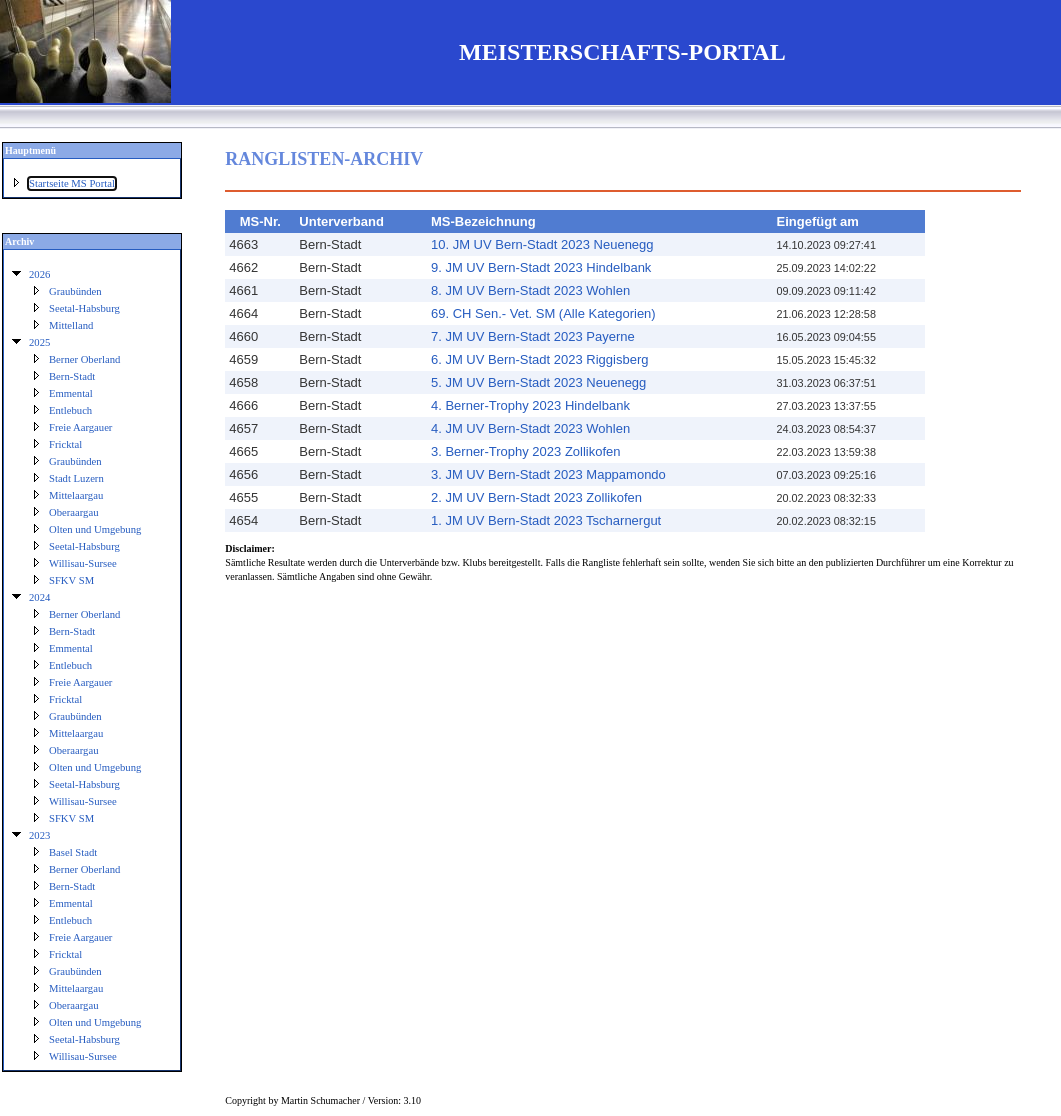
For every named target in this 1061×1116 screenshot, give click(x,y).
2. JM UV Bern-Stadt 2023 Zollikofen (536, 497)
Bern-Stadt (72, 376)
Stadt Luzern (76, 478)
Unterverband (341, 221)
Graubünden (75, 291)
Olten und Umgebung (95, 529)
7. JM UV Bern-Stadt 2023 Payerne (533, 336)
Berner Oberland (84, 359)
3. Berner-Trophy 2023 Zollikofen (526, 451)
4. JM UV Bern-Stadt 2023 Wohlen (530, 428)
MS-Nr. (260, 221)
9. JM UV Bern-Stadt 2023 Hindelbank (541, 267)
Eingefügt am (818, 221)
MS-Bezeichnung (483, 221)
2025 (39, 342)
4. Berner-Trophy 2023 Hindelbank (530, 405)
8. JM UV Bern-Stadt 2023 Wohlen (530, 290)
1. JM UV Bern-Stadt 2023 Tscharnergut (546, 520)
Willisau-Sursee (83, 563)
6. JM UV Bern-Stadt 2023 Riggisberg (540, 359)
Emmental (71, 393)
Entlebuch (70, 410)
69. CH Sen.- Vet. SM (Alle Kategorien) (543, 313)
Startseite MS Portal (72, 183)
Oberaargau (74, 512)
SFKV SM (71, 580)
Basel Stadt (73, 852)
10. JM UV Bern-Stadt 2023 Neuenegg (542, 244)
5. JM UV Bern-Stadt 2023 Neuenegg (538, 382)
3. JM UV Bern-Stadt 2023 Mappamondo (548, 474)
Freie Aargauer (80, 427)
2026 (39, 274)
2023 (39, 835)
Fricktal (65, 444)
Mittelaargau (76, 495)
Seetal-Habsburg (84, 308)
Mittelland (71, 325)
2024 (39, 597)
